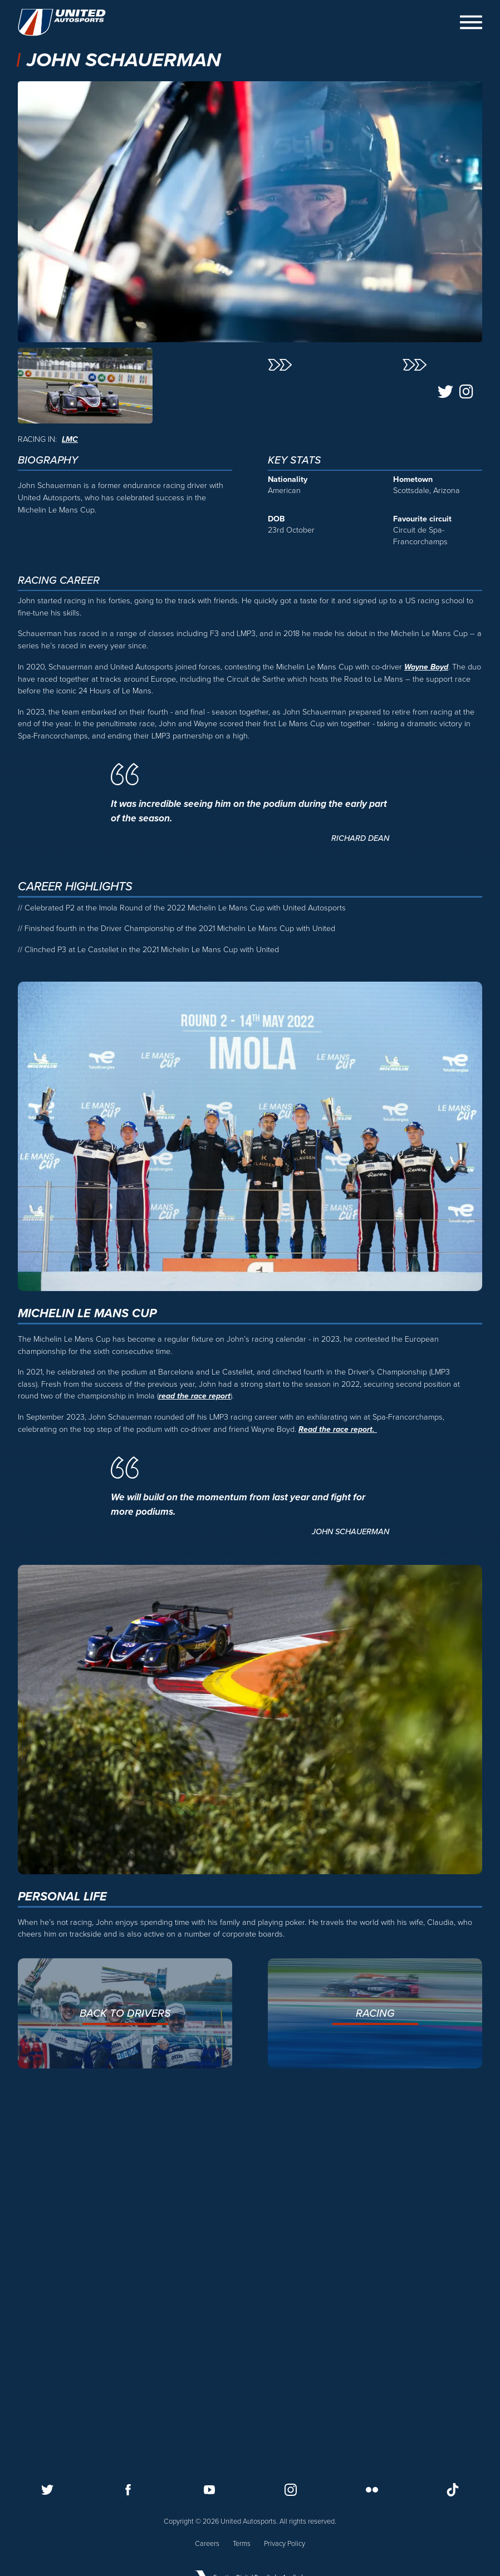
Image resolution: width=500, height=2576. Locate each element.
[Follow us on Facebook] (128, 2489)
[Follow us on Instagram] (290, 2489)
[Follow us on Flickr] (372, 2489)
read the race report (195, 1747)
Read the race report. (337, 1780)
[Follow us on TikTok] (452, 2489)
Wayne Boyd (426, 1018)
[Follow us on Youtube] (209, 2489)
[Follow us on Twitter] (47, 2489)
